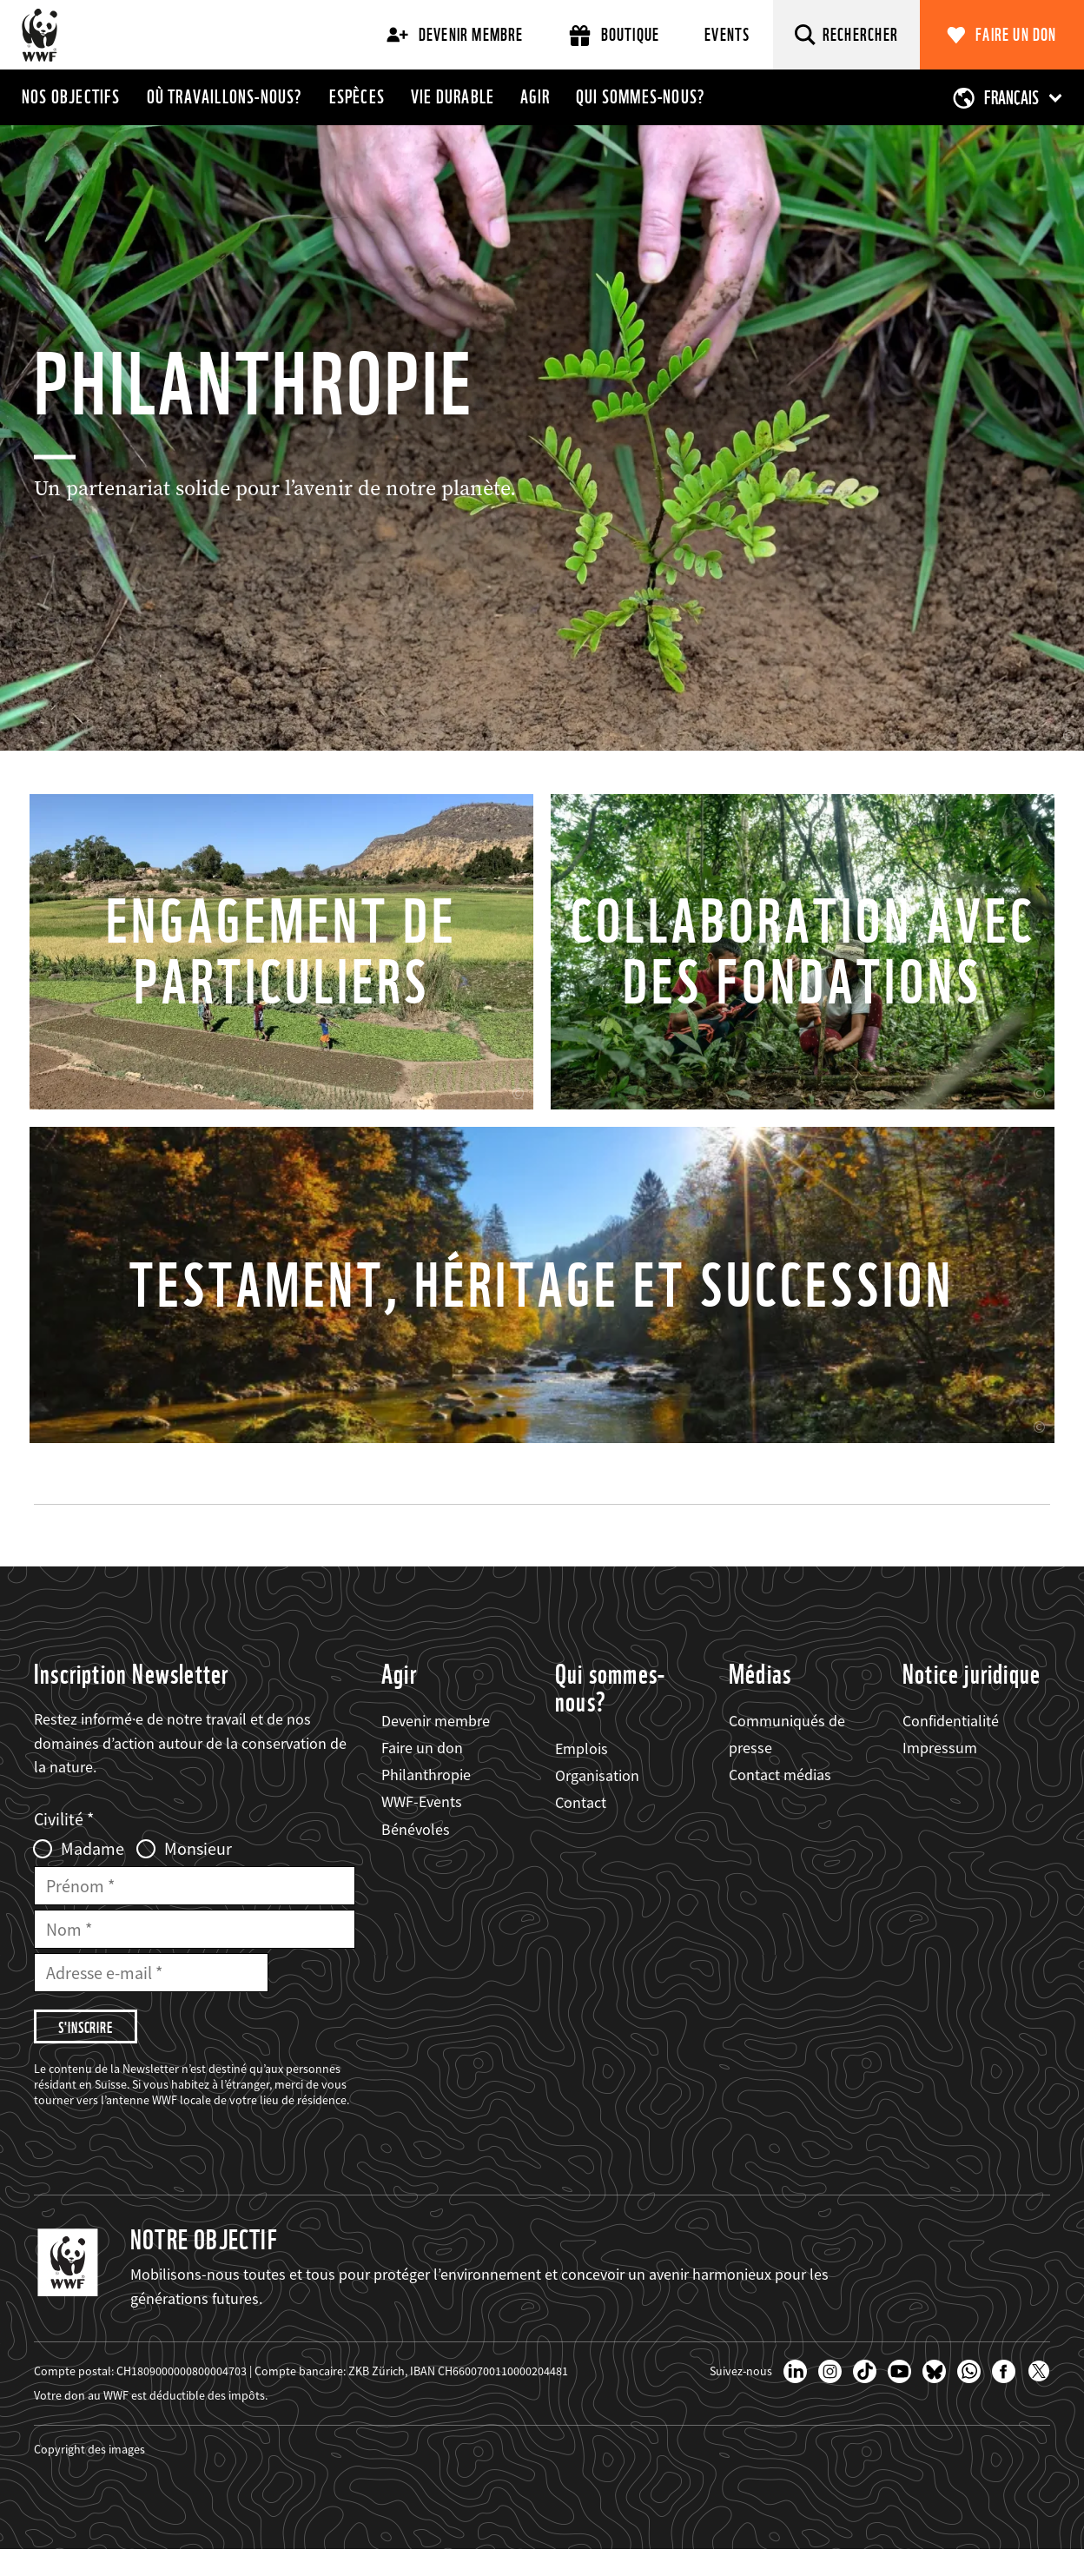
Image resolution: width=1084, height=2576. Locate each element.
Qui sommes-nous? (640, 96)
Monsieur (198, 1874)
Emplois (581, 1775)
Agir (535, 96)
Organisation (597, 1801)
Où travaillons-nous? (225, 96)
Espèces (357, 96)
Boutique (614, 35)
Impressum (939, 1774)
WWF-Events (421, 1828)
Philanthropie (426, 1801)
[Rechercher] (847, 35)
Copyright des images (89, 2475)
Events (727, 34)
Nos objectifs (71, 96)
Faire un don (1015, 34)
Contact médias (780, 1801)
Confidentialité (950, 1747)
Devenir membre (455, 34)
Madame (92, 1874)
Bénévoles (415, 1855)
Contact (580, 1828)
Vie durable (452, 96)
